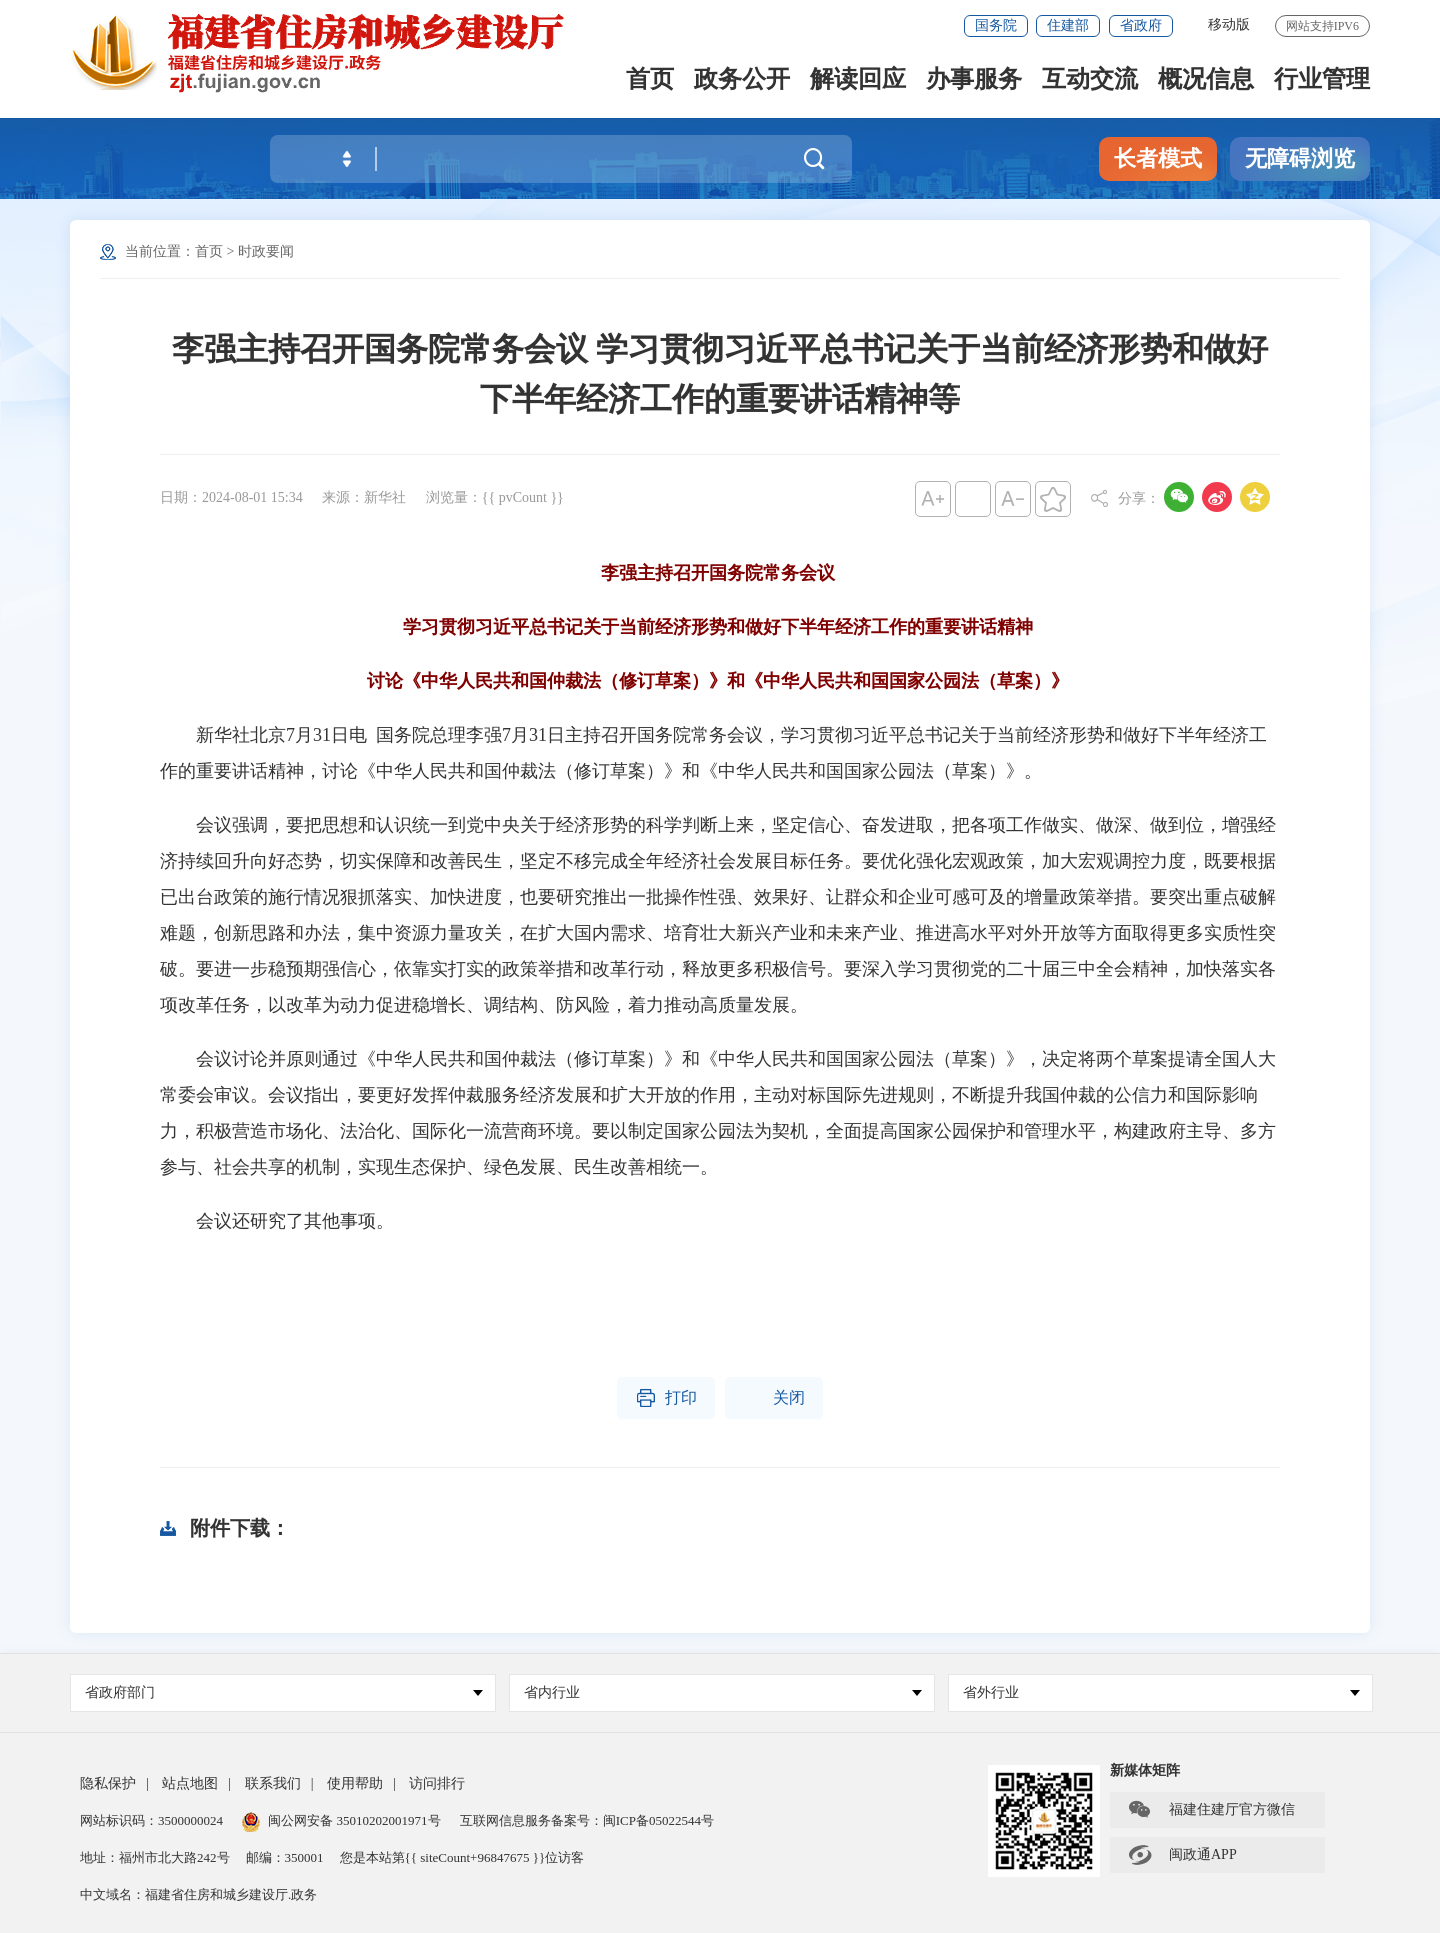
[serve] (329, 52)
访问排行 (437, 1783)
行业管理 (1322, 81)
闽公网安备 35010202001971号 (341, 1820)
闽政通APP (1182, 1855)
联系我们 (273, 1783)
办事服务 (974, 81)
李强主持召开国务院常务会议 (718, 573)
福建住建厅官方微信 (1211, 1810)
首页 (650, 81)
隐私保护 (108, 1783)
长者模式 (1158, 158)
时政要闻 (266, 251)
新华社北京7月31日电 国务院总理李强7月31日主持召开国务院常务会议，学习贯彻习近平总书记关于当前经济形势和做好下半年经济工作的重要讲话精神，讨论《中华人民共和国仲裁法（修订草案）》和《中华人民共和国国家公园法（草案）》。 (713, 753)
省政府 (1141, 25)
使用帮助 (355, 1783)
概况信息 (1206, 81)
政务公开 (742, 81)
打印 (666, 1398)
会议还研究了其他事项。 (277, 1221)
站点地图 (190, 1783)
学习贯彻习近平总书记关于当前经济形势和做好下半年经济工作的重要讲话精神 (718, 627)
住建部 (1068, 25)
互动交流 (1090, 81)
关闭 (774, 1398)
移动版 (1229, 24)
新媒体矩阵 (1145, 1770)
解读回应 (858, 81)
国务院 (996, 25)
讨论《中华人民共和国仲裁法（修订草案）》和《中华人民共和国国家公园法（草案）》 (718, 681)
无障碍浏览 (1300, 158)
